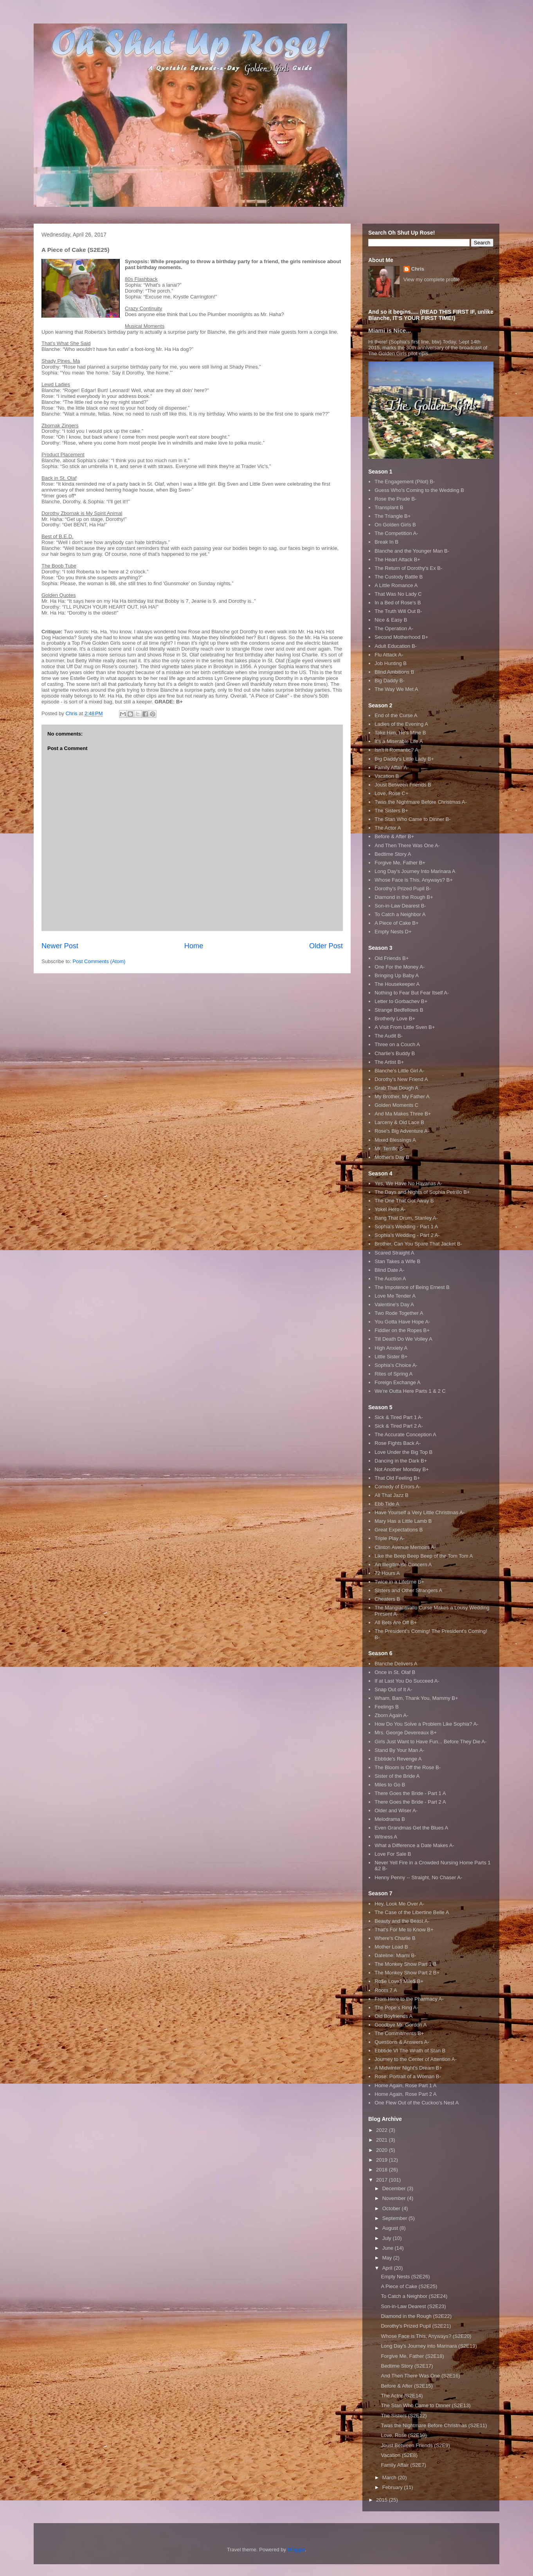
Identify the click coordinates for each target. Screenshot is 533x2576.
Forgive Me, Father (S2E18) (412, 2356)
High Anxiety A (391, 1348)
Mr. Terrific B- (389, 1149)
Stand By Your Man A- (399, 1750)
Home (193, 946)
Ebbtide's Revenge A (398, 1759)
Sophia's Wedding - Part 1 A (406, 1226)
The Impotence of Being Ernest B (412, 1287)
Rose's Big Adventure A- (402, 1131)
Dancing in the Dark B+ (401, 1461)
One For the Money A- (400, 967)
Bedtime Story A (393, 854)
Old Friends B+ (392, 958)
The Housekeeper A (397, 984)
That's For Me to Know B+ (404, 1929)
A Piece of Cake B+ (396, 923)
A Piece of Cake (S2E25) (409, 2286)
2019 (382, 2160)
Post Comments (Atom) (99, 961)
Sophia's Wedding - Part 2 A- (407, 1235)
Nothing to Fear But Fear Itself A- (412, 993)
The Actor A (388, 828)
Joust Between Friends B (403, 785)
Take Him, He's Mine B (400, 733)
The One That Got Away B (404, 1201)
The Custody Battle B (399, 577)
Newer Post (59, 946)
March (390, 2477)
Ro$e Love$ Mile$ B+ (399, 1981)
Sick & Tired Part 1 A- (399, 1417)
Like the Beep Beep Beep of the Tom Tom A (424, 1556)
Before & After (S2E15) (406, 2386)
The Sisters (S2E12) (404, 2416)
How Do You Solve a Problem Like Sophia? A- (426, 1724)
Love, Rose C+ (391, 793)
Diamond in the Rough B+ (404, 897)
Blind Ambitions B (394, 672)
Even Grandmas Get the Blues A (411, 1828)
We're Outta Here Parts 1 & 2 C (410, 1391)
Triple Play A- (390, 1538)
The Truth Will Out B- (398, 611)
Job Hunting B (391, 663)
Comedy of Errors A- (398, 1487)
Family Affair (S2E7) (403, 2465)
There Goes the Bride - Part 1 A (410, 1793)
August (391, 2228)
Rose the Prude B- (395, 499)
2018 (382, 2170)
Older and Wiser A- (396, 1810)
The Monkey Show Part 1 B (405, 1964)
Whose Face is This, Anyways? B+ (414, 880)
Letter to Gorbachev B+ (401, 1001)
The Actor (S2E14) (402, 2396)
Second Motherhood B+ (401, 637)
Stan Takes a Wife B (397, 1261)
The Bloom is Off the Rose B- (408, 1767)
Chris (417, 269)
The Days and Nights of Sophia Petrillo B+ (422, 1192)
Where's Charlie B (395, 1938)
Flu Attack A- (389, 655)
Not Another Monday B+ (402, 1469)
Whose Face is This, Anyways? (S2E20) (426, 2336)
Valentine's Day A (394, 1304)
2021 (382, 2140)
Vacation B (387, 776)
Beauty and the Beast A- (402, 1921)
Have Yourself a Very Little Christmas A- (420, 1512)
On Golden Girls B (395, 525)
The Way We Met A (396, 689)
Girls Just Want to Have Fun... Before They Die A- (430, 1741)
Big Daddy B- (390, 680)
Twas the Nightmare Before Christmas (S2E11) (434, 2425)
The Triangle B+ (393, 516)
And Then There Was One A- (407, 845)
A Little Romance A (396, 585)
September (395, 2218)
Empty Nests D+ (393, 932)
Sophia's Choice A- (396, 1365)
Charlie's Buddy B (395, 1053)
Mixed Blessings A (395, 1140)
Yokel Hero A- (390, 1209)
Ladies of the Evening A (401, 724)
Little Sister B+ (391, 1356)
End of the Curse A (396, 715)
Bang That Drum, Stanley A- (406, 1218)
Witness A (386, 1837)
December (394, 2188)
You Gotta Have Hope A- (402, 1322)
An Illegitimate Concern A (403, 1564)
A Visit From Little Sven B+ (405, 1027)
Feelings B (386, 1707)
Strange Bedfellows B (399, 1010)
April (388, 2268)
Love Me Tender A (395, 1296)
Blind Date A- (389, 1270)
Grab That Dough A (396, 1088)
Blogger (296, 2549)
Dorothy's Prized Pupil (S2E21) (416, 2326)
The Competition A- (396, 533)
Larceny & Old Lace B (399, 1122)
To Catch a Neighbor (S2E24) (414, 2296)
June (388, 2248)
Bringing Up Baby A (397, 975)
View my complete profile (431, 279)
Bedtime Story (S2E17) (407, 2366)
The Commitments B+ (399, 2033)
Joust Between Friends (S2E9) (415, 2445)
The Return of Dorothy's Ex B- (408, 568)
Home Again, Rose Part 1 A (405, 2085)
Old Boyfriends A (393, 2016)
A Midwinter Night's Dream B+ (408, 2068)
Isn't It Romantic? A (396, 750)
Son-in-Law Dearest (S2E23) (413, 2306)
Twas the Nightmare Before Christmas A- (421, 802)
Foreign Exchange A (397, 1382)
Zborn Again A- (391, 1715)
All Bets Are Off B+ (396, 1622)
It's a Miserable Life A (399, 741)
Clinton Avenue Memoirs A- (405, 1547)
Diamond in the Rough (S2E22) (416, 2316)
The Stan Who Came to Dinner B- (412, 819)
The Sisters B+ (391, 810)
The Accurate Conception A (405, 1434)
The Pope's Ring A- (396, 2007)
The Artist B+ (389, 1062)
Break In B (386, 542)
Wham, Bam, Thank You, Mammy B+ (416, 1698)
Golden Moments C (396, 1105)
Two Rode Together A (399, 1313)
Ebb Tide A (387, 1504)
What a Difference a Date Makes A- (414, 1845)
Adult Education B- (396, 646)
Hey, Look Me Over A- (399, 1904)
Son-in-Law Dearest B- (400, 906)
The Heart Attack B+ (397, 559)
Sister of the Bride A (397, 1776)
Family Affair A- (392, 767)
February (393, 2487)
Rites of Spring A (393, 1374)
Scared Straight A (394, 1253)
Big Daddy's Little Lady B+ (404, 759)
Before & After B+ (394, 836)
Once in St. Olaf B (395, 1672)
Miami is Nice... (389, 330)
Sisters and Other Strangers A (408, 1590)
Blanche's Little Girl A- (399, 1071)
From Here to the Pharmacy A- (409, 1999)
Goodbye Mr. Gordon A (401, 2025)
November (394, 2198)
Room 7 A (386, 1990)
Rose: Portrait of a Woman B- (408, 2076)
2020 (382, 2150)
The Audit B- (389, 1036)
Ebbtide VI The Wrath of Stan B (410, 2051)
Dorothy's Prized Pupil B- (403, 888)
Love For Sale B (393, 1854)
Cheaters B (387, 1599)
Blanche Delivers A (396, 1664)
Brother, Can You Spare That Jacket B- (418, 1244)
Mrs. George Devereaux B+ (406, 1732)
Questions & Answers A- (402, 2042)
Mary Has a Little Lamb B (403, 1521)
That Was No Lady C (398, 594)
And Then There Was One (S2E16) (420, 2376)
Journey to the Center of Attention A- (416, 2059)
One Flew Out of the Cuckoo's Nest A (417, 2103)
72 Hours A (387, 1573)
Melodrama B (390, 1819)
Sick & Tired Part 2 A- (399, 1426)
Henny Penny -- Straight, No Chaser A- (418, 1877)
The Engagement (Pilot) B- (405, 481)
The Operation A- (394, 628)
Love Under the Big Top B (403, 1452)
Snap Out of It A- (393, 1689)
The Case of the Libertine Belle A (412, 1912)
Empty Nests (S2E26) (405, 2277)
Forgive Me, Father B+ (400, 863)
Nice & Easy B (391, 620)
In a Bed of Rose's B (398, 603)
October (392, 2208)
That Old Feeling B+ (397, 1478)
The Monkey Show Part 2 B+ (407, 1973)
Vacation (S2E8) (399, 2455)
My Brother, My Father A (402, 1096)
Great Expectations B (399, 1530)
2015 (382, 2500)
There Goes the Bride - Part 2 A (410, 1802)
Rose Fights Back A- (398, 1443)
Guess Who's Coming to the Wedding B (419, 490)
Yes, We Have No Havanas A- (408, 1183)
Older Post (326, 946)
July (387, 2238)
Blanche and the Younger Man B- (412, 551)
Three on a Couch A (397, 1044)
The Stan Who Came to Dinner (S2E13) (425, 2405)
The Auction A (390, 1279)
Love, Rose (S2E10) (404, 2435)
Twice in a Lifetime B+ (399, 1582)
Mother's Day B (392, 1157)
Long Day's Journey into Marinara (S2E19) (429, 2346)
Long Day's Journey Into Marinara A (415, 871)
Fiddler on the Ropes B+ (402, 1330)
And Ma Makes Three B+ (403, 1114)
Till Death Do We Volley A (403, 1339)
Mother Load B (391, 1947)
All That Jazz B (391, 1495)
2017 (382, 2180)
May (387, 2258)
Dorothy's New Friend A (401, 1079)
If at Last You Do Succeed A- (407, 1681)
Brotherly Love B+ (395, 1018)
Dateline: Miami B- (395, 1955)
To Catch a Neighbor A (400, 914)
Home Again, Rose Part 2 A (405, 2094)
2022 (382, 2130)
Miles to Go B (390, 1785)
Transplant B (389, 507)
